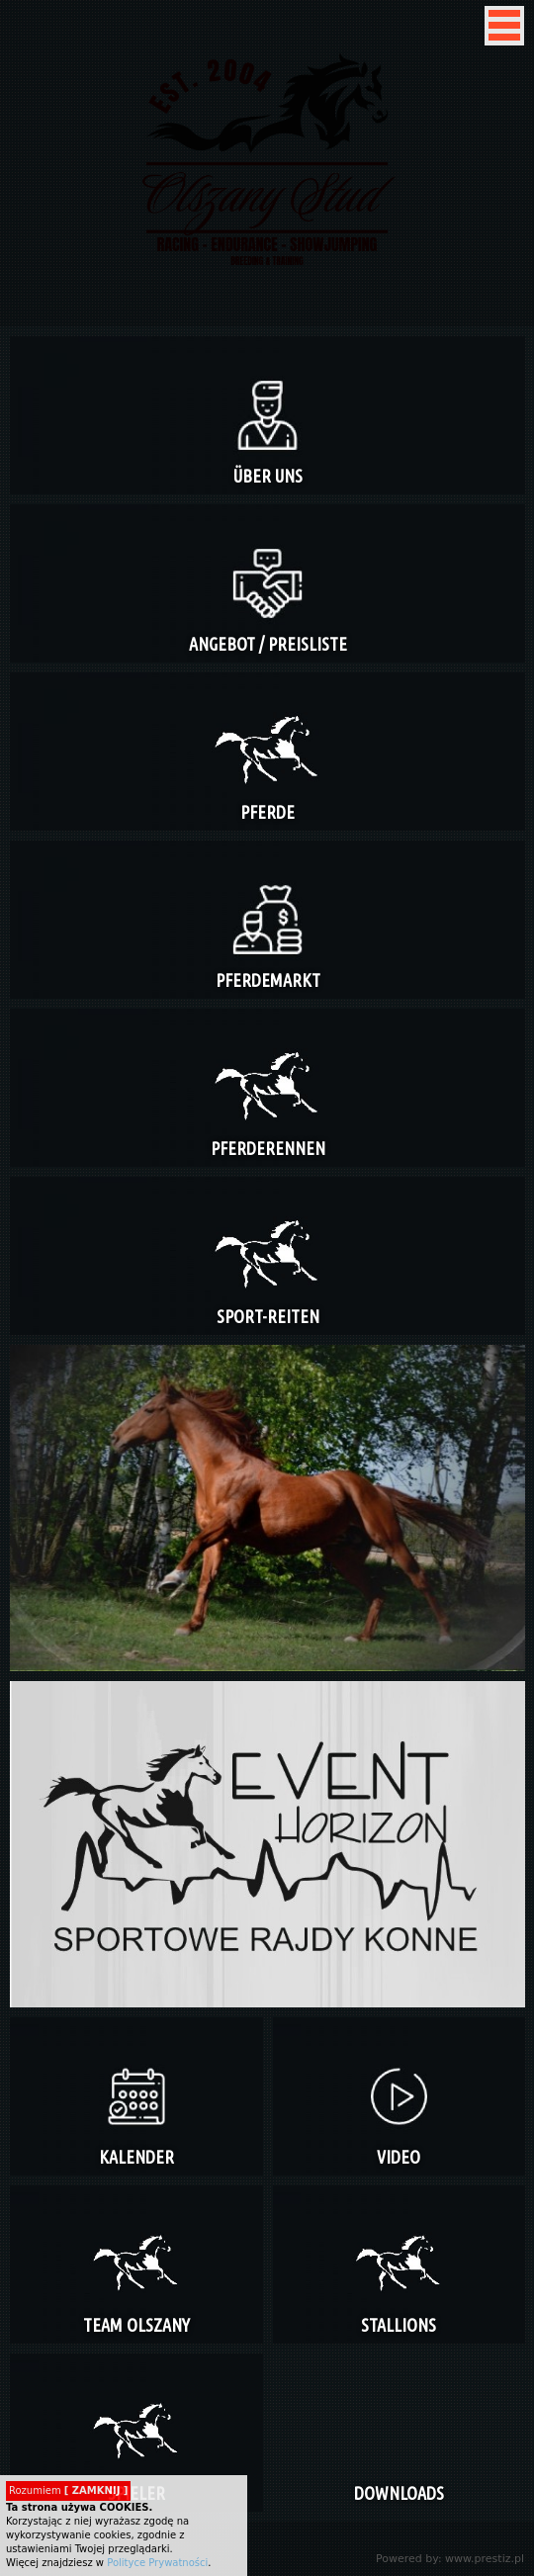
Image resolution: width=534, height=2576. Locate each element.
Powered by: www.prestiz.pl (450, 2558)
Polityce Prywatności (157, 2562)
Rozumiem (68, 2490)
